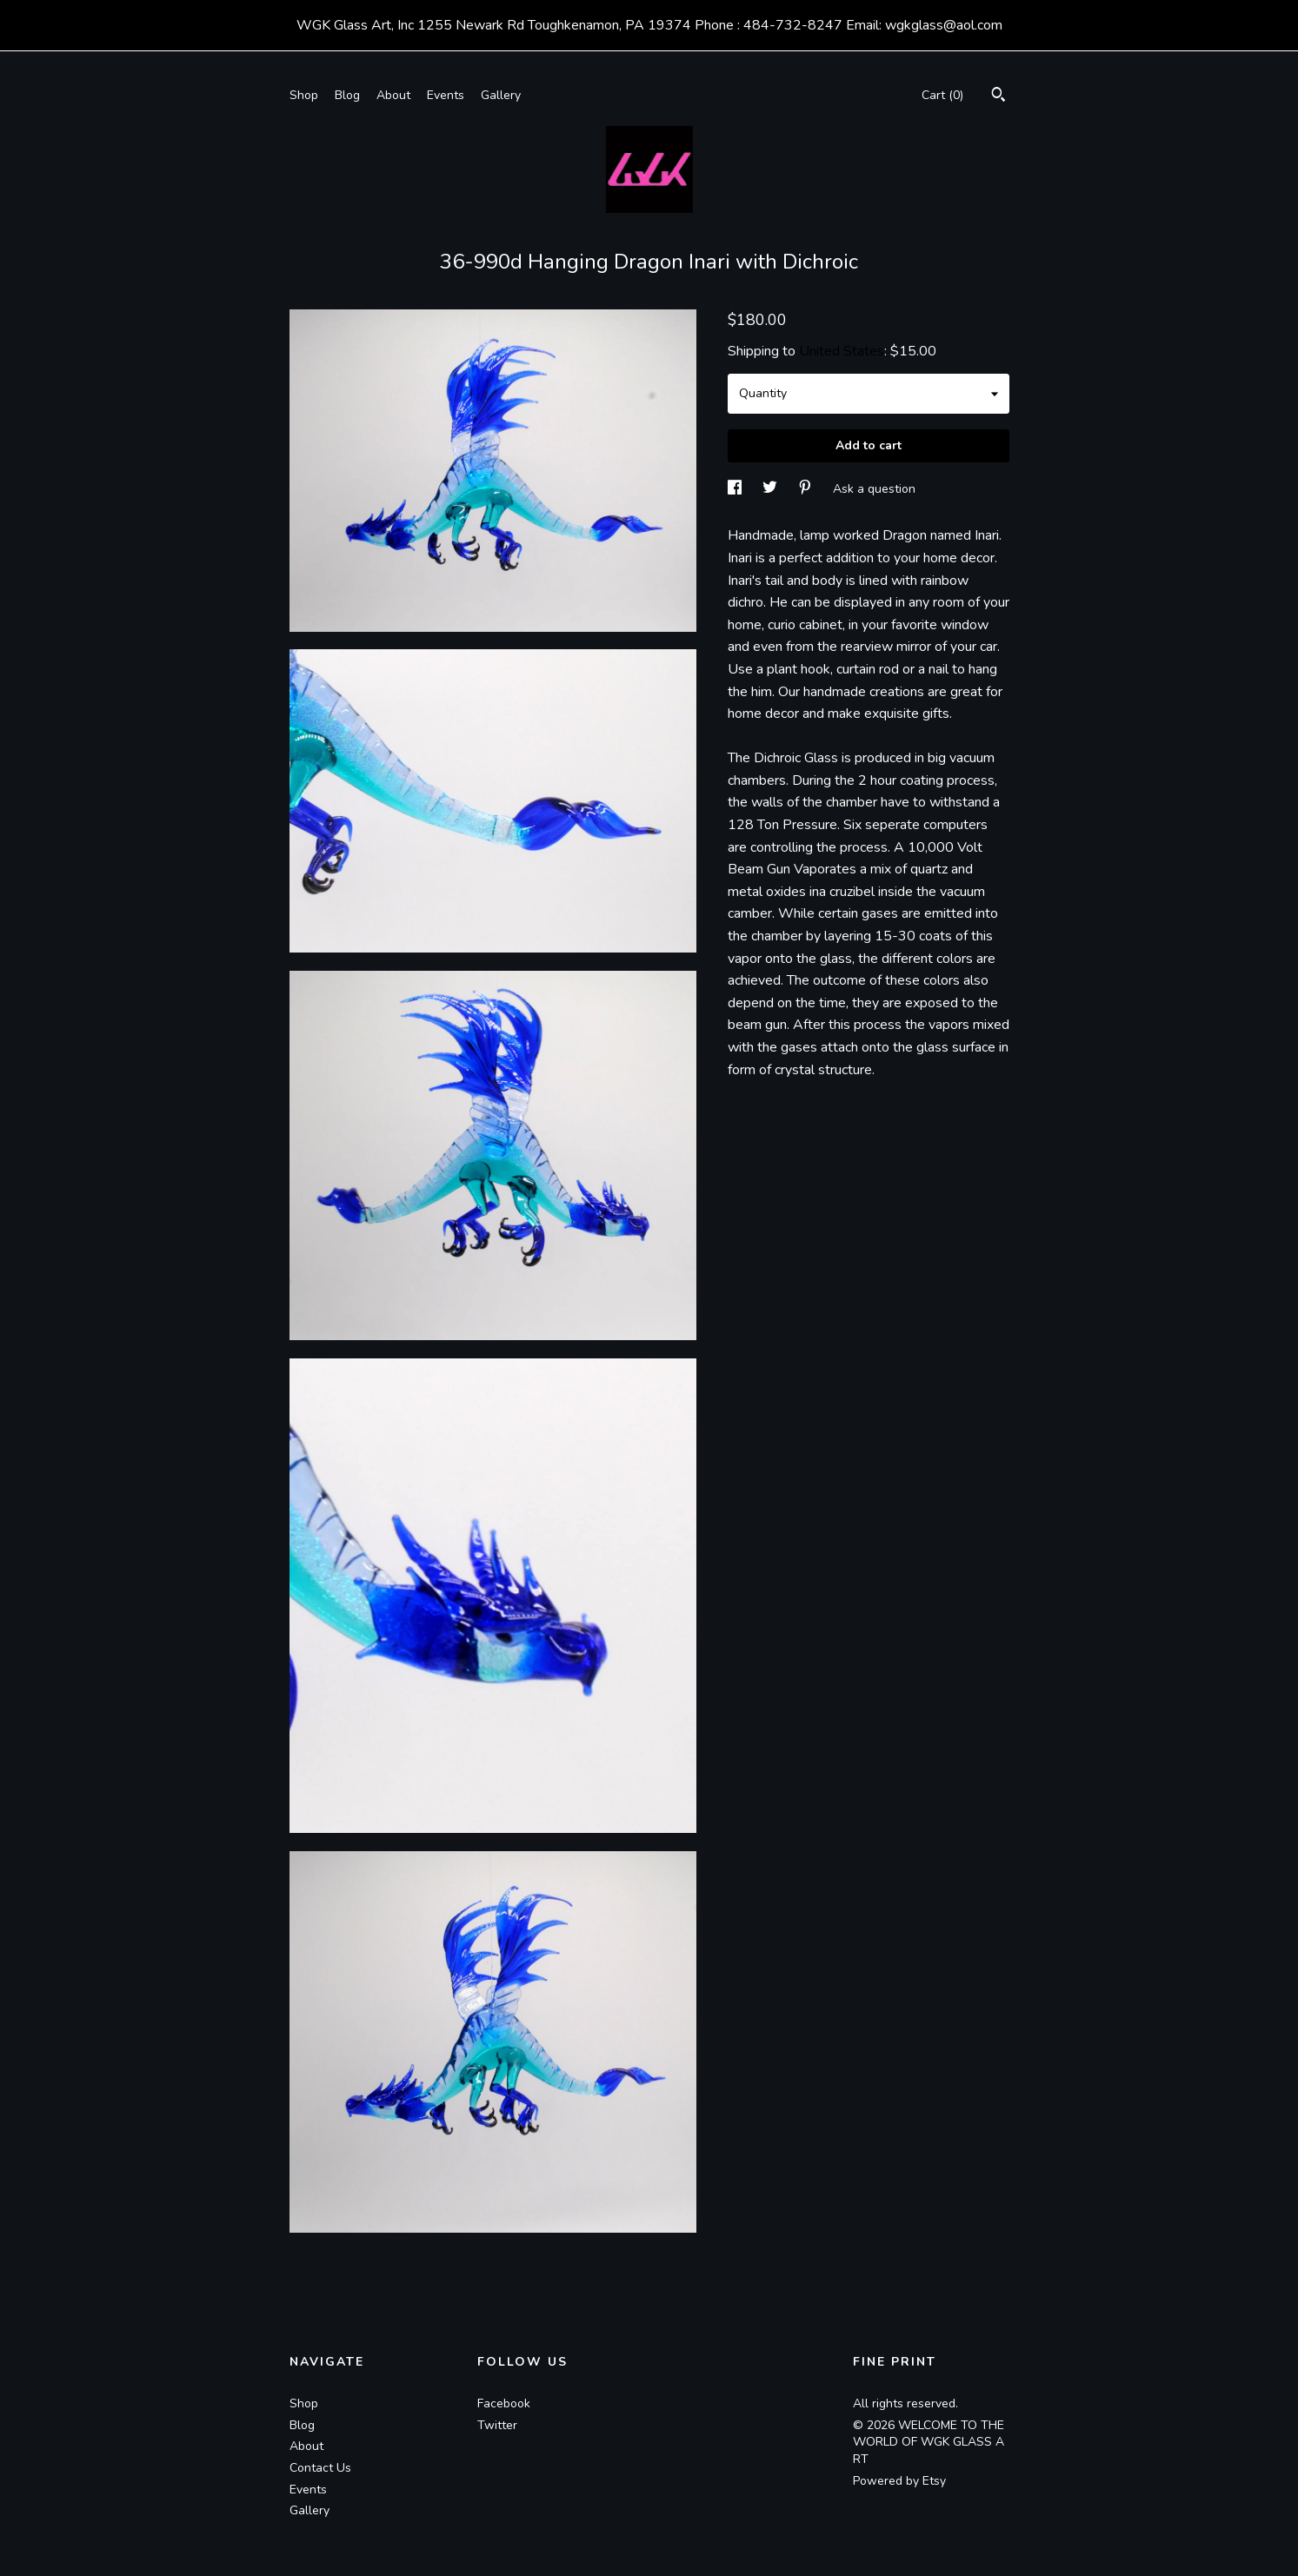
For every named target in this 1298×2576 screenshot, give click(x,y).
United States (841, 351)
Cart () (942, 95)
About (393, 95)
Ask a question (874, 489)
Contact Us (320, 2468)
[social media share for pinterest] (806, 489)
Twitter (497, 2425)
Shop (304, 95)
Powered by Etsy (899, 2481)
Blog (347, 95)
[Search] (998, 97)
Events (445, 95)
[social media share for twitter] (771, 489)
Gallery (501, 95)
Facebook (503, 2403)
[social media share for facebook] (736, 489)
